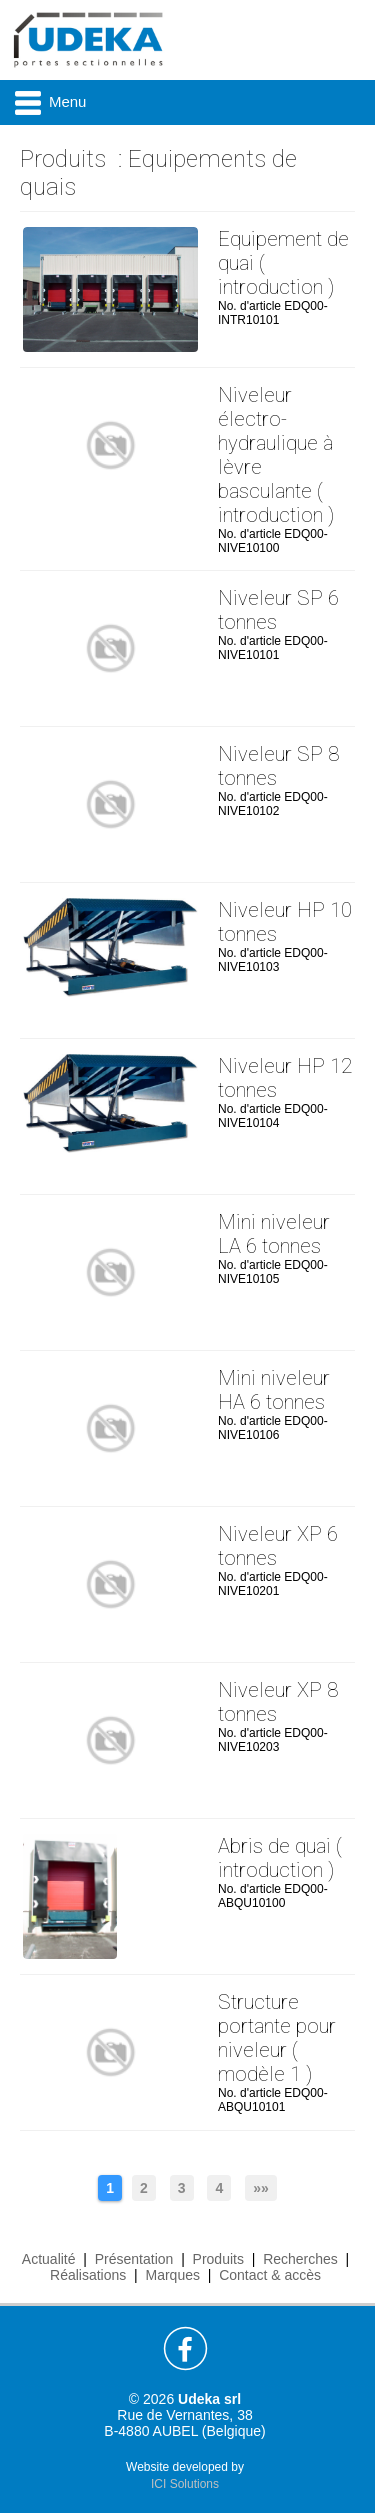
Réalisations (88, 2275)
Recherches (300, 2259)
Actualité (49, 2259)
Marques (172, 2275)
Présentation (134, 2259)
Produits (63, 159)
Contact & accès (270, 2275)
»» (261, 2188)
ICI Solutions (185, 2484)
